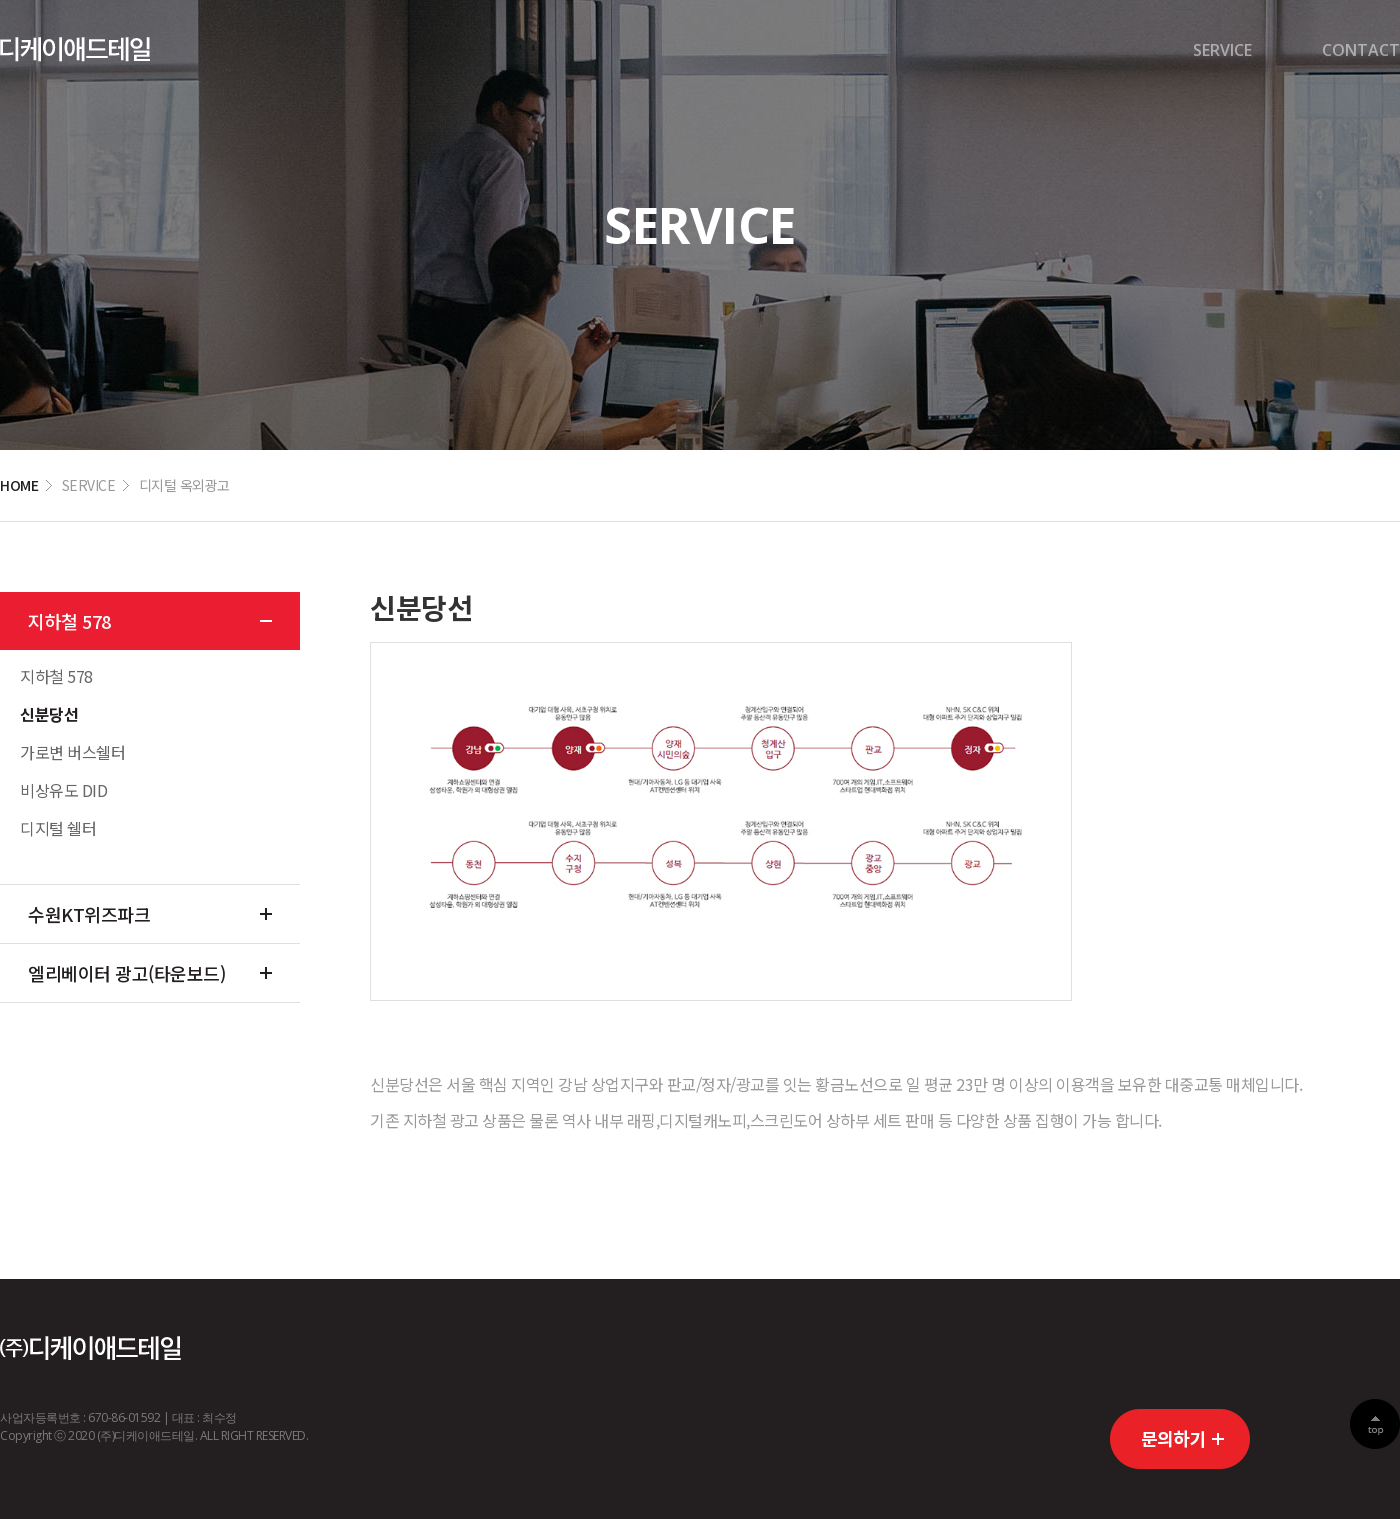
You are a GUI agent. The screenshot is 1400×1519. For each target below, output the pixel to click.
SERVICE (1222, 50)
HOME (19, 485)
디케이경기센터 (75, 49)
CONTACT (1361, 50)
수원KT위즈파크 (89, 914)
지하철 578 (69, 621)
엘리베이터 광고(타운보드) (126, 973)
